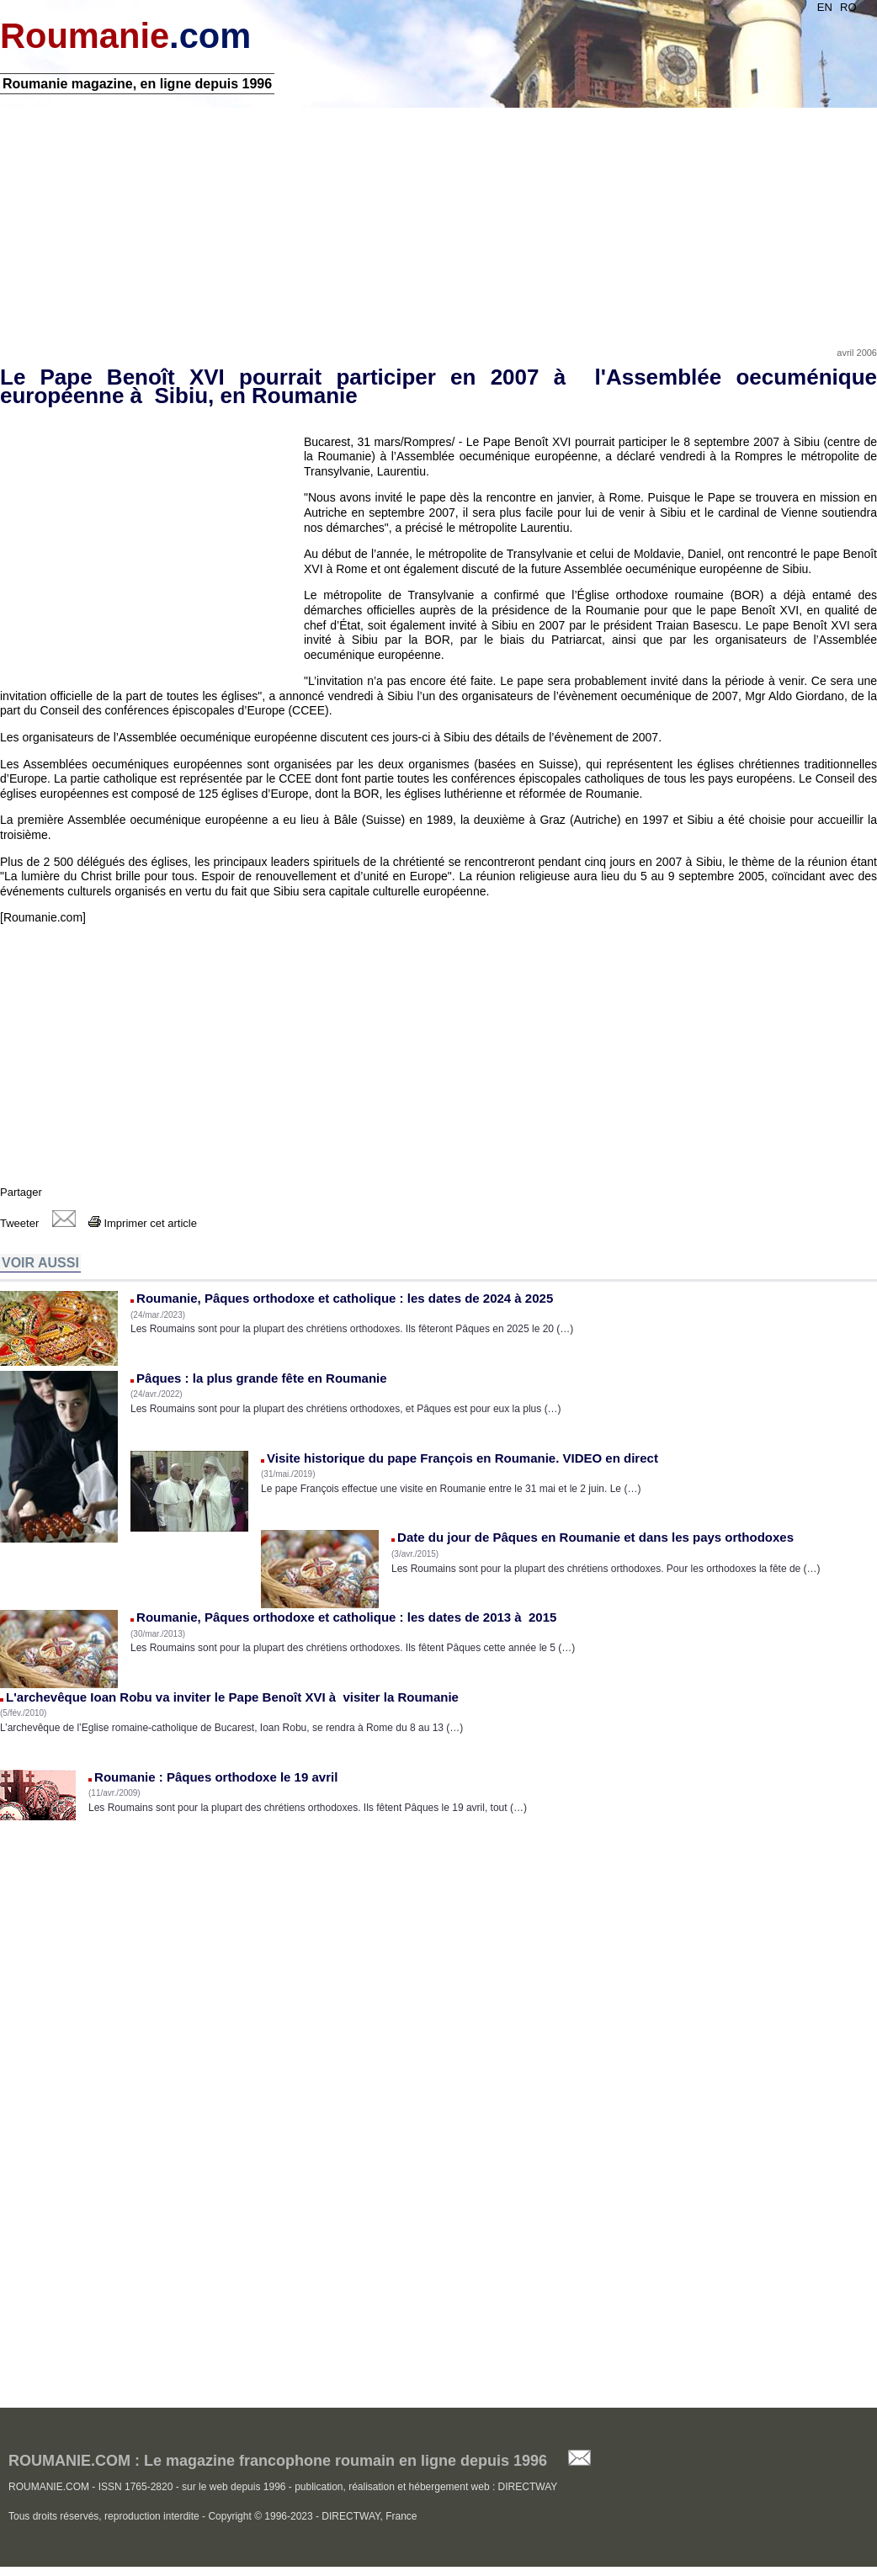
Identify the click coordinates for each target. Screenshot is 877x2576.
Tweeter (19, 1223)
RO (848, 7)
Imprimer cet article (142, 1223)
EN (824, 7)
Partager (21, 1192)
